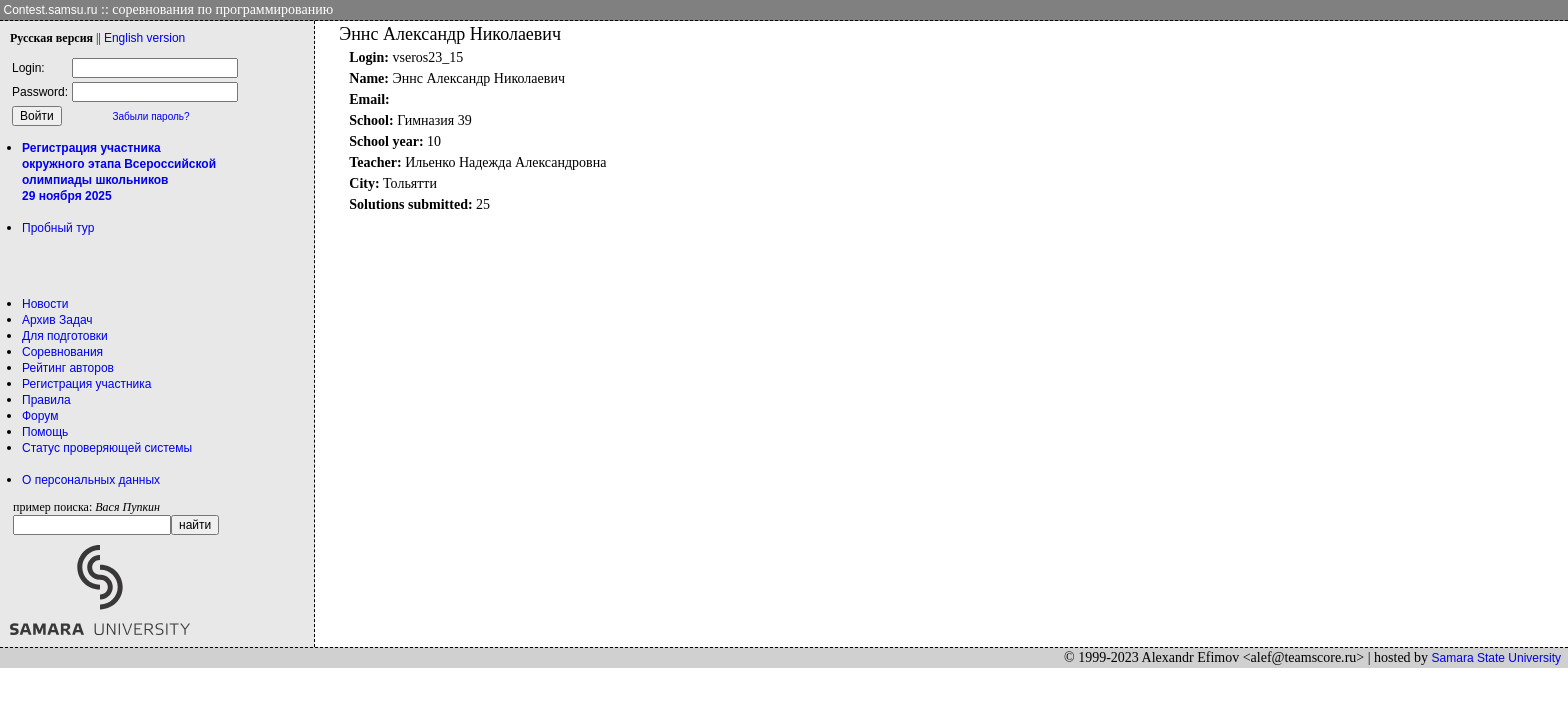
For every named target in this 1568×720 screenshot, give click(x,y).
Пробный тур (58, 228)
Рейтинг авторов (68, 368)
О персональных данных (91, 480)
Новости (45, 304)
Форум (40, 416)
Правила (46, 400)
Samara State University (1496, 658)
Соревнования (62, 352)
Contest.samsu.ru (51, 10)
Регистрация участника (86, 384)
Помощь (45, 432)
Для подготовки (65, 336)
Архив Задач (57, 320)
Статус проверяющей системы (107, 448)
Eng (144, 38)
